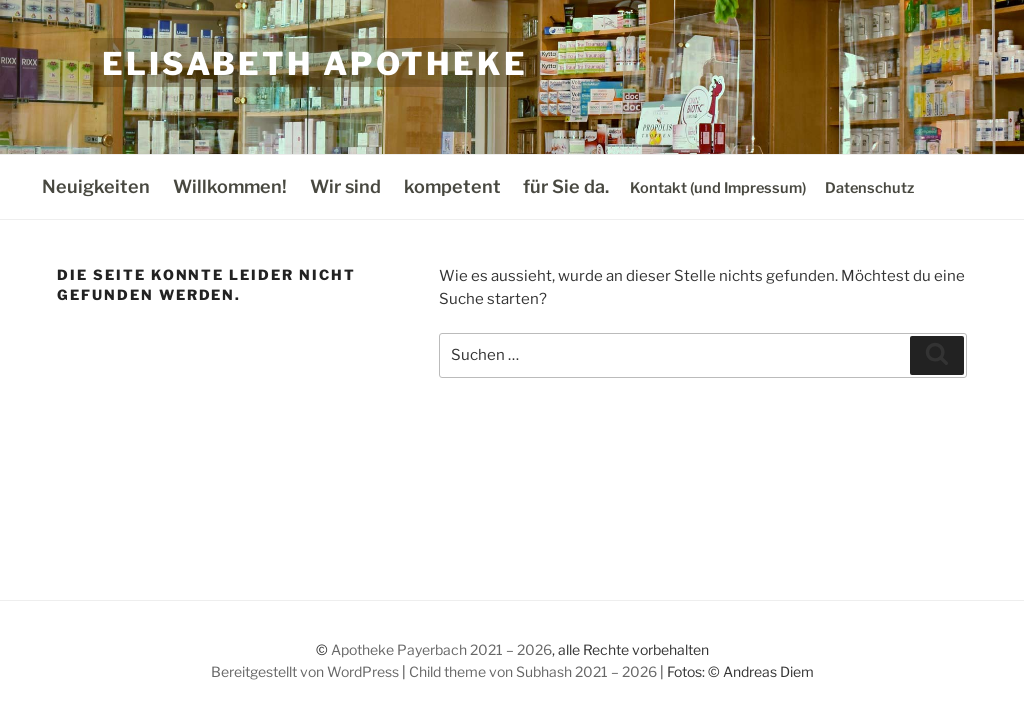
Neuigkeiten (96, 186)
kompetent (452, 186)
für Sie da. (566, 186)
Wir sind (345, 186)
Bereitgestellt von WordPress (305, 671)
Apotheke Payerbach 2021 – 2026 (441, 649)
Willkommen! (230, 186)
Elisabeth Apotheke (315, 64)
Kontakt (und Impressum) (718, 188)
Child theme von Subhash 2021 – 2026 (533, 671)
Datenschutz (869, 188)
